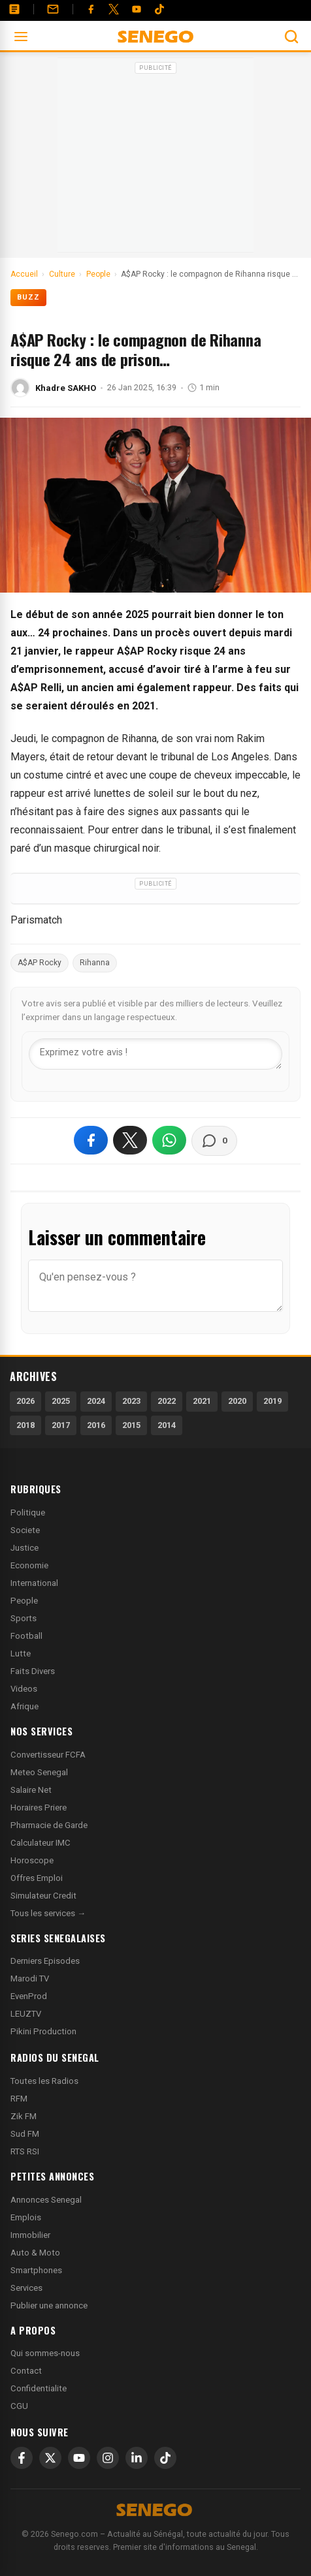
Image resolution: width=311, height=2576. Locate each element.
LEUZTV (25, 2014)
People (24, 1601)
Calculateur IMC (40, 1843)
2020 (237, 1401)
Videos (23, 1689)
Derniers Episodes (45, 1961)
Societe (25, 1530)
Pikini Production (43, 2031)
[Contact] (52, 9)
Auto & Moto (35, 2253)
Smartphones (36, 2270)
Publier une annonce (49, 2305)
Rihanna (95, 962)
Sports (23, 1618)
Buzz (28, 297)
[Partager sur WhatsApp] (169, 1140)
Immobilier (30, 2235)
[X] (50, 2458)
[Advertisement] (155, 159)
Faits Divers (32, 1671)
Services (26, 2288)
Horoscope (32, 1860)
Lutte (20, 1653)
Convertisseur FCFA (48, 1755)
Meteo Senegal (39, 1772)
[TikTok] (165, 2458)
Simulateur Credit (43, 1896)
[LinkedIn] (136, 2458)
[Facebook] (91, 9)
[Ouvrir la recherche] (291, 36)
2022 (166, 1401)
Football (26, 1636)
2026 (25, 1401)
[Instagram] (108, 2458)
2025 (61, 1401)
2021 (202, 1401)
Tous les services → (48, 1913)
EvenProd (28, 1996)
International (34, 1583)
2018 (25, 1425)
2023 (131, 1401)
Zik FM (23, 2116)
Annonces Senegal (46, 2200)
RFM (18, 2098)
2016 (96, 1425)
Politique (27, 1512)
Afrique (24, 1706)
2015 (131, 1425)
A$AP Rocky (39, 962)
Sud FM (24, 2134)
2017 (61, 1425)
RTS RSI (24, 2151)
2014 (166, 1425)
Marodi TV (29, 1978)
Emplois (25, 2217)
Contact (26, 2371)
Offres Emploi (36, 1878)
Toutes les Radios (44, 2081)
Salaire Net (31, 1790)
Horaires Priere (38, 1807)
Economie (29, 1565)
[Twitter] (113, 9)
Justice (24, 1548)
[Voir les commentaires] (214, 1141)
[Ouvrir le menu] (21, 36)
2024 (96, 1401)
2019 (272, 1401)
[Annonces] (14, 9)
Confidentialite (38, 2388)
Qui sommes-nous (45, 2353)
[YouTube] (136, 9)
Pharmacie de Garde (49, 1825)
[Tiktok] (159, 9)
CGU (19, 2406)
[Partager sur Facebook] (91, 1140)
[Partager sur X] (130, 1140)
